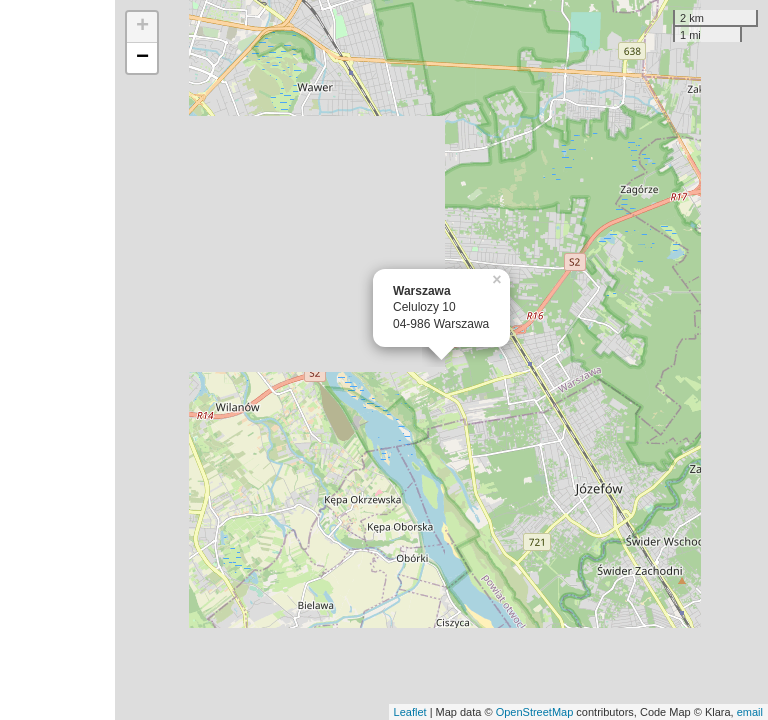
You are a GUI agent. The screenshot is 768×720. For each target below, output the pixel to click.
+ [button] (142, 27)
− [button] (142, 58)
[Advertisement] (57, 360)
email (750, 712)
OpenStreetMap (535, 712)
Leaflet (410, 712)
